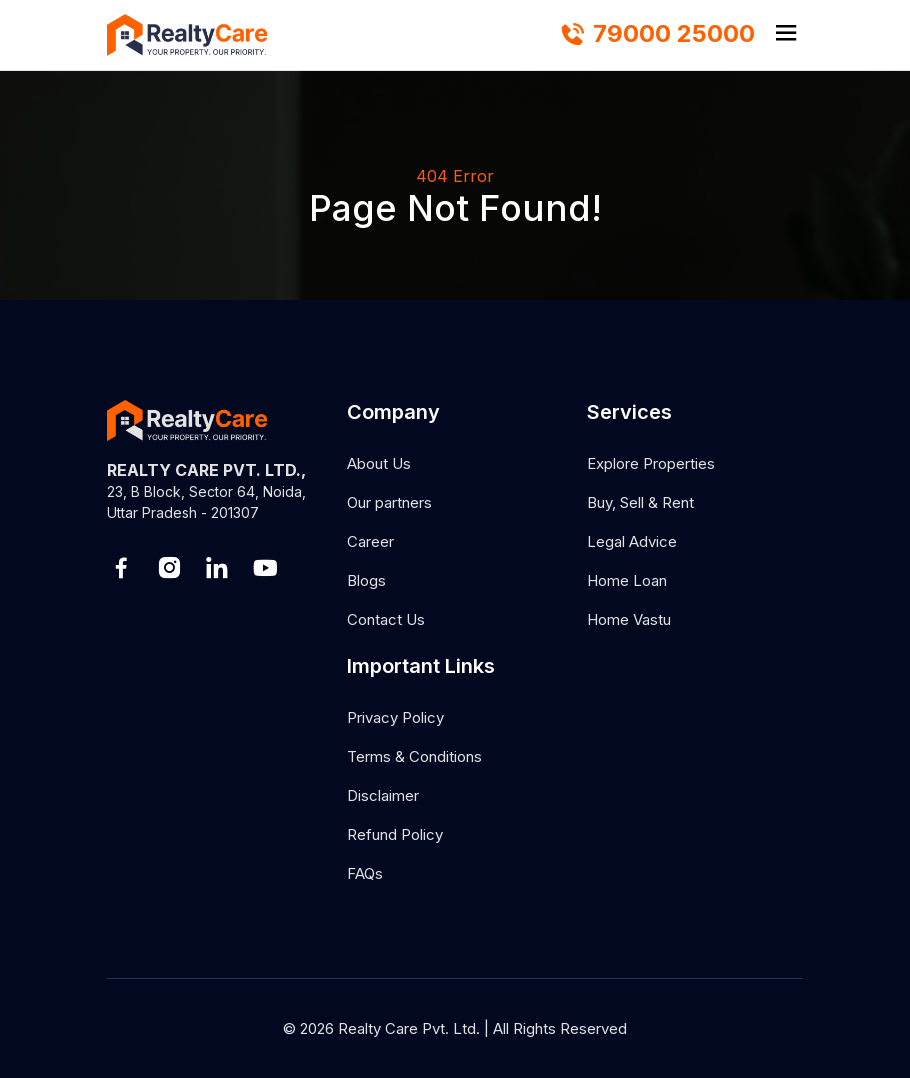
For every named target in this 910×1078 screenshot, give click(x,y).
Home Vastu (629, 619)
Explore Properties (651, 463)
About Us (379, 463)
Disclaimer (383, 795)
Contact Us (386, 619)
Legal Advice (632, 541)
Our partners (389, 502)
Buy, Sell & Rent (640, 502)
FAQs (365, 873)
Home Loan (627, 580)
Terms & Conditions (414, 756)
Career (370, 541)
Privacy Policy (395, 717)
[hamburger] (786, 34)
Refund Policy (395, 834)
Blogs (366, 580)
